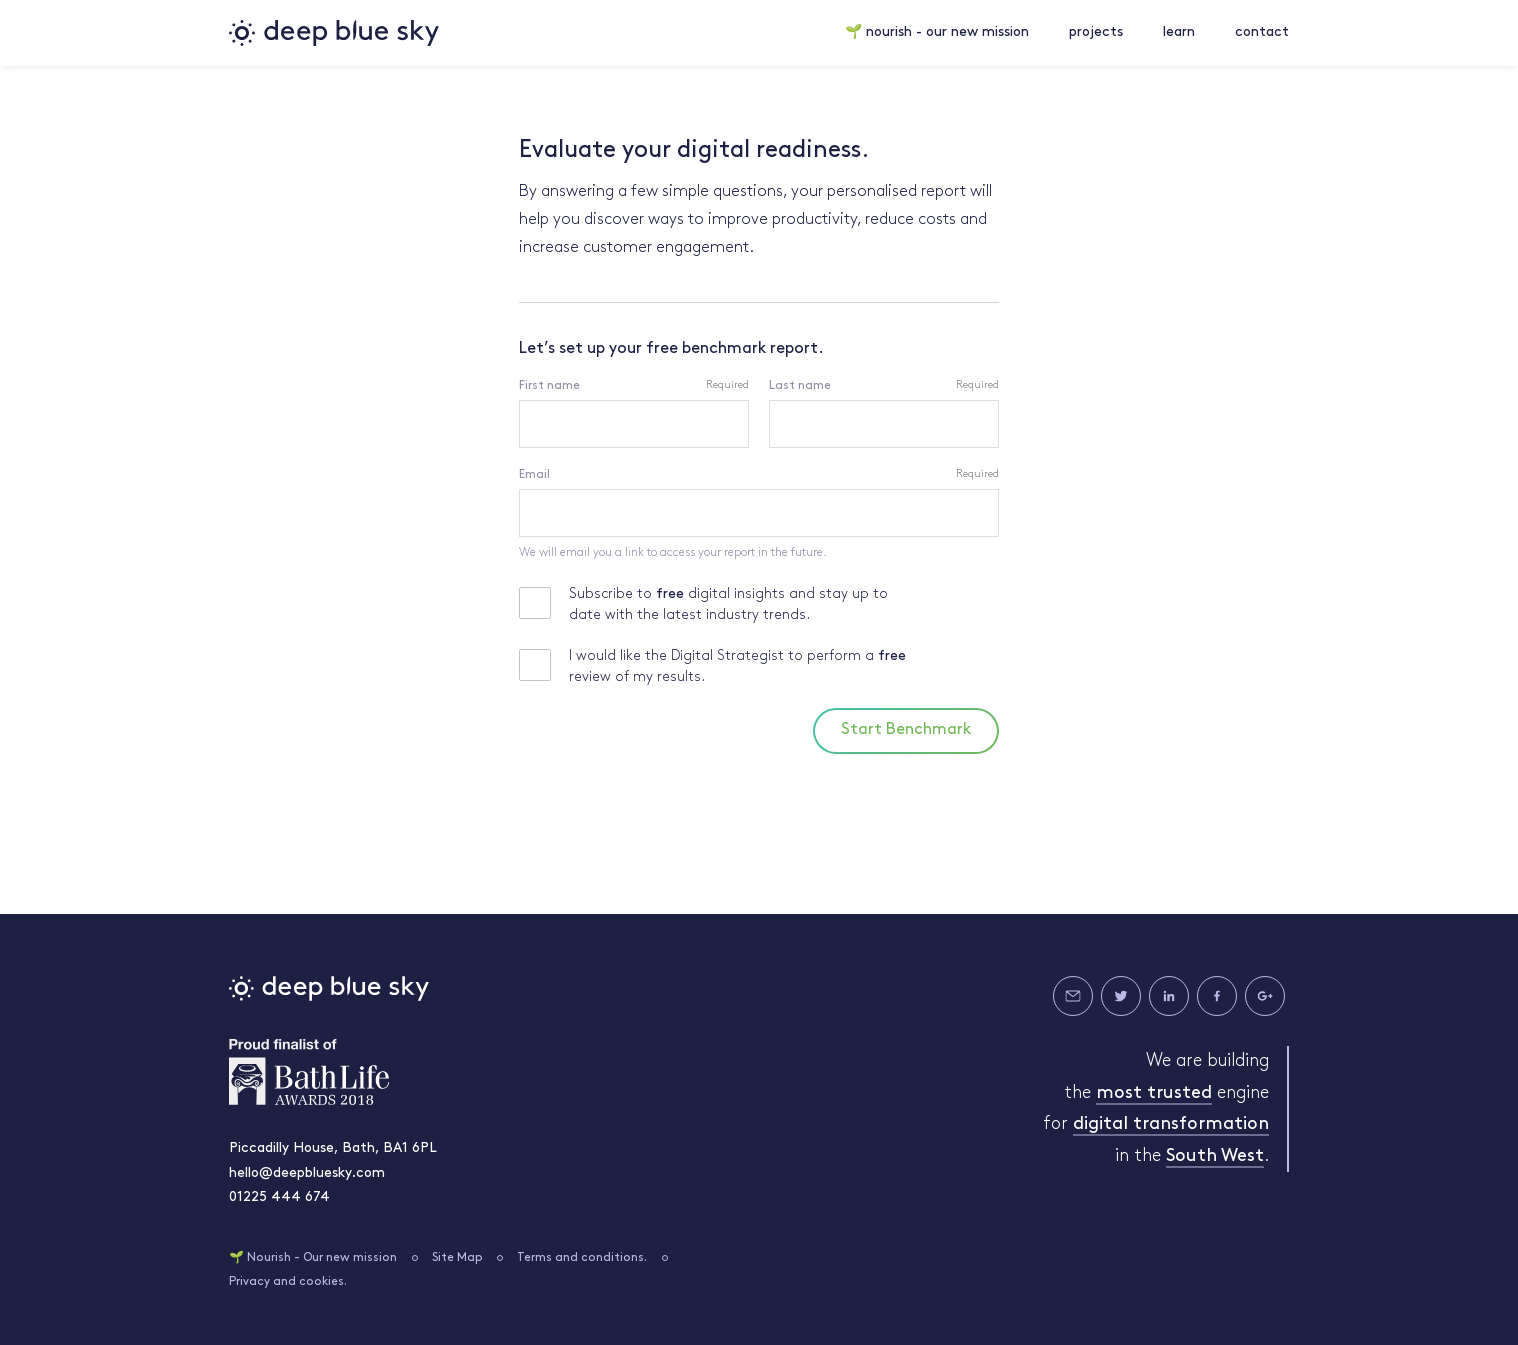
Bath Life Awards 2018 (309, 1072)
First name (549, 386)
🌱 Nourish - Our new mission (313, 1258)
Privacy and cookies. (288, 1282)
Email (534, 475)
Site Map (457, 1258)
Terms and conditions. (582, 1258)
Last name (800, 386)
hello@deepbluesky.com (307, 1173)
